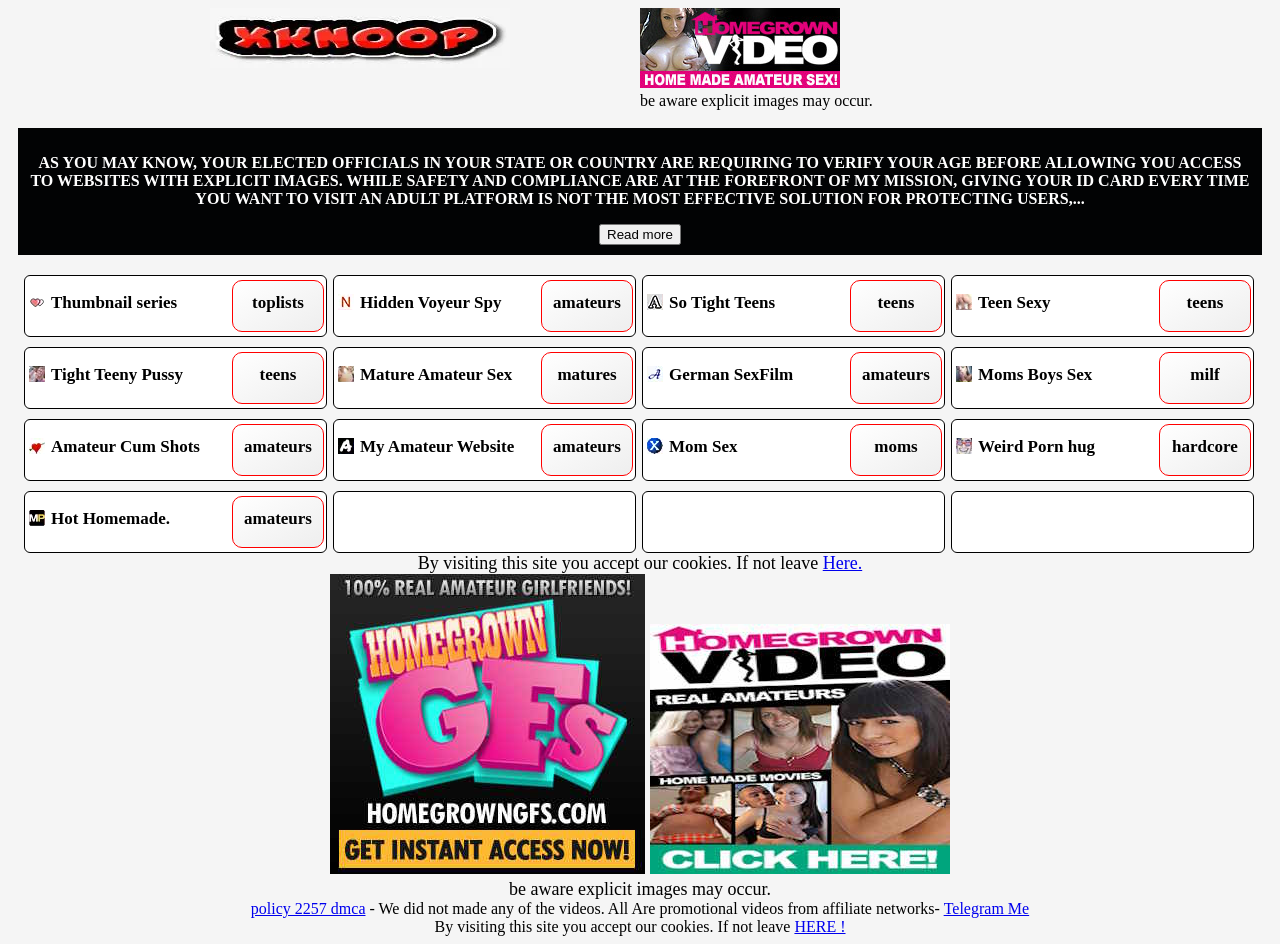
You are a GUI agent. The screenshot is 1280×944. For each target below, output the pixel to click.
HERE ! (819, 926)
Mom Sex (755, 450)
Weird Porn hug (1064, 450)
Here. (842, 563)
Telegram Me (987, 908)
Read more (640, 234)
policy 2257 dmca (308, 908)
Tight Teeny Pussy (137, 378)
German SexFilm (755, 378)
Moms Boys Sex (1064, 378)
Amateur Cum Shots (137, 450)
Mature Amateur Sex (446, 378)
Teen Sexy (1064, 306)
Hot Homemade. (137, 522)
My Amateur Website (446, 450)
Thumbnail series (137, 306)
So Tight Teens (755, 306)
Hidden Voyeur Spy (446, 306)
